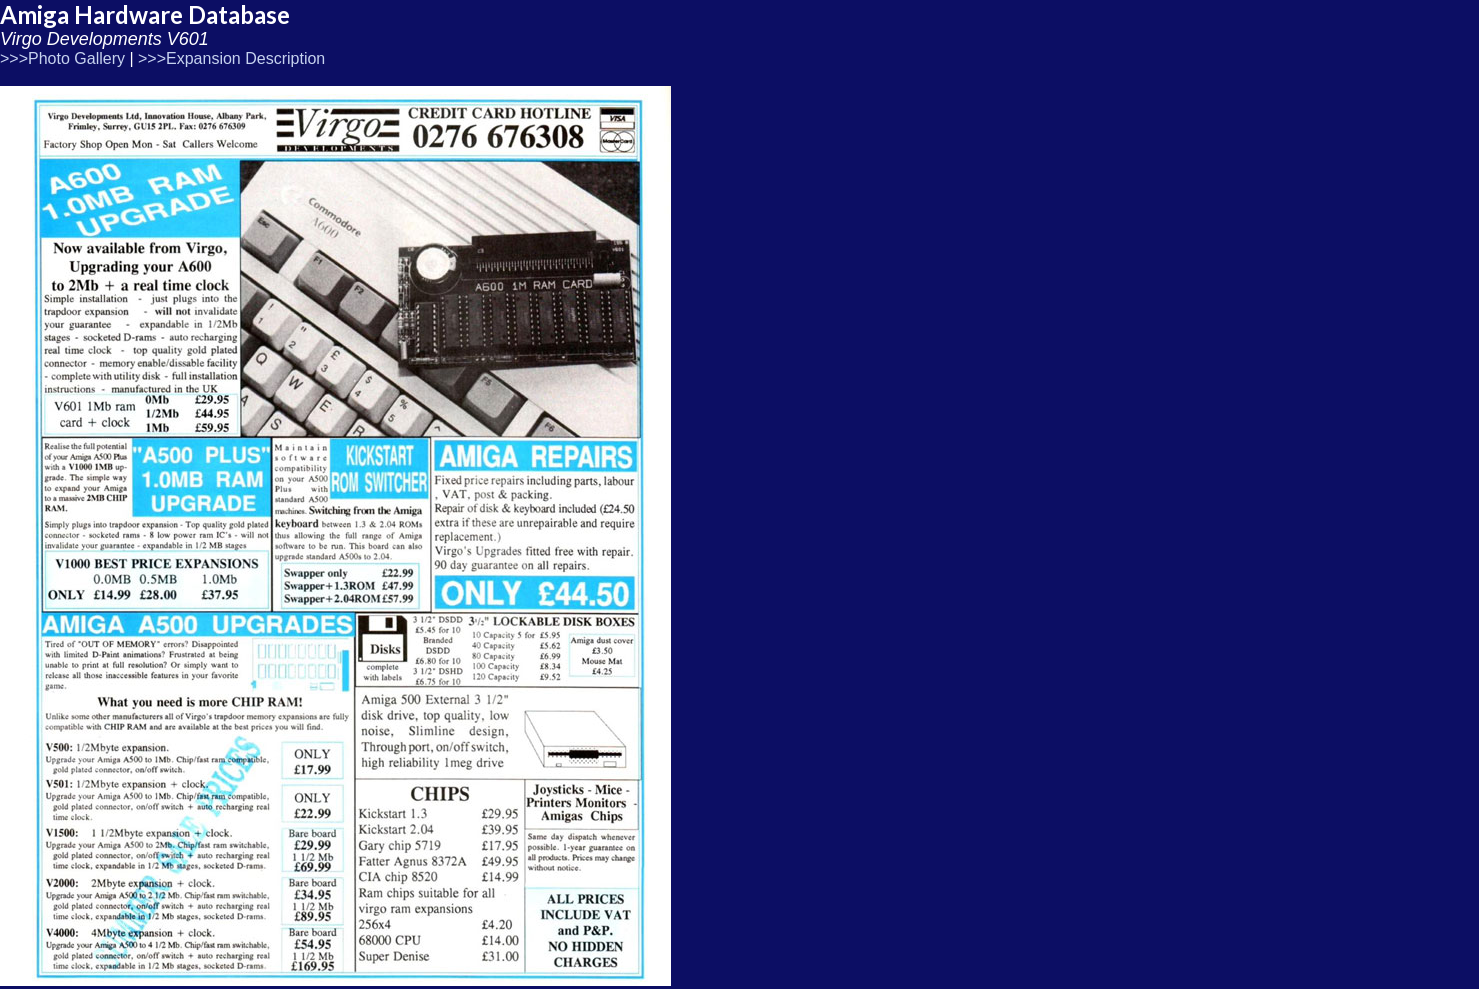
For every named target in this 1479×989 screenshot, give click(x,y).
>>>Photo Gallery (62, 58)
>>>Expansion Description (231, 58)
